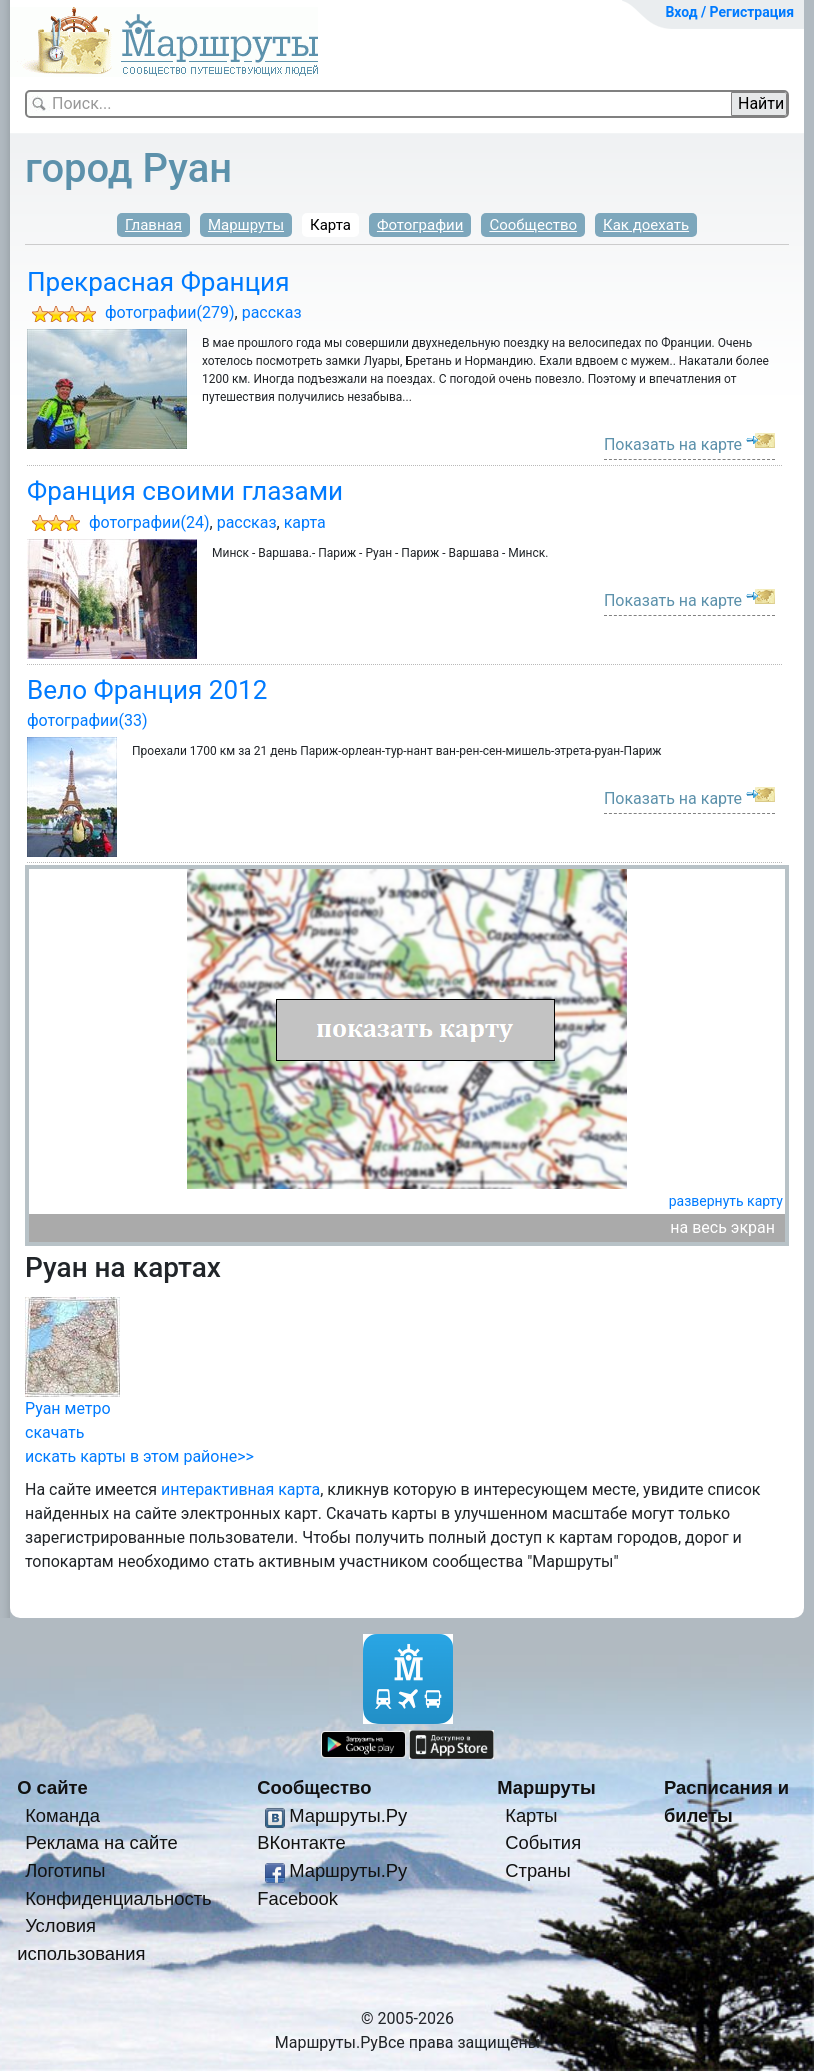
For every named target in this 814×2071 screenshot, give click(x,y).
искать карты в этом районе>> (139, 1456)
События (543, 1842)
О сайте (52, 1787)
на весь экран (722, 1227)
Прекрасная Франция (158, 282)
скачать (54, 1432)
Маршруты (246, 225)
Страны (538, 1870)
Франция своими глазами (185, 491)
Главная (153, 225)
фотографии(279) (170, 312)
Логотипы (65, 1870)
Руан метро (68, 1408)
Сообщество (533, 225)
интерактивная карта (240, 1489)
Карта (330, 225)
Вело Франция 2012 (147, 690)
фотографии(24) (149, 522)
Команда (62, 1815)
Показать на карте (673, 444)
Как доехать (646, 225)
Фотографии (420, 225)
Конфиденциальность (118, 1898)
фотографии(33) (87, 720)
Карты (531, 1815)
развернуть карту (726, 1201)
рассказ (272, 312)
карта (305, 522)
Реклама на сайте (101, 1842)
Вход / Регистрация (729, 12)
